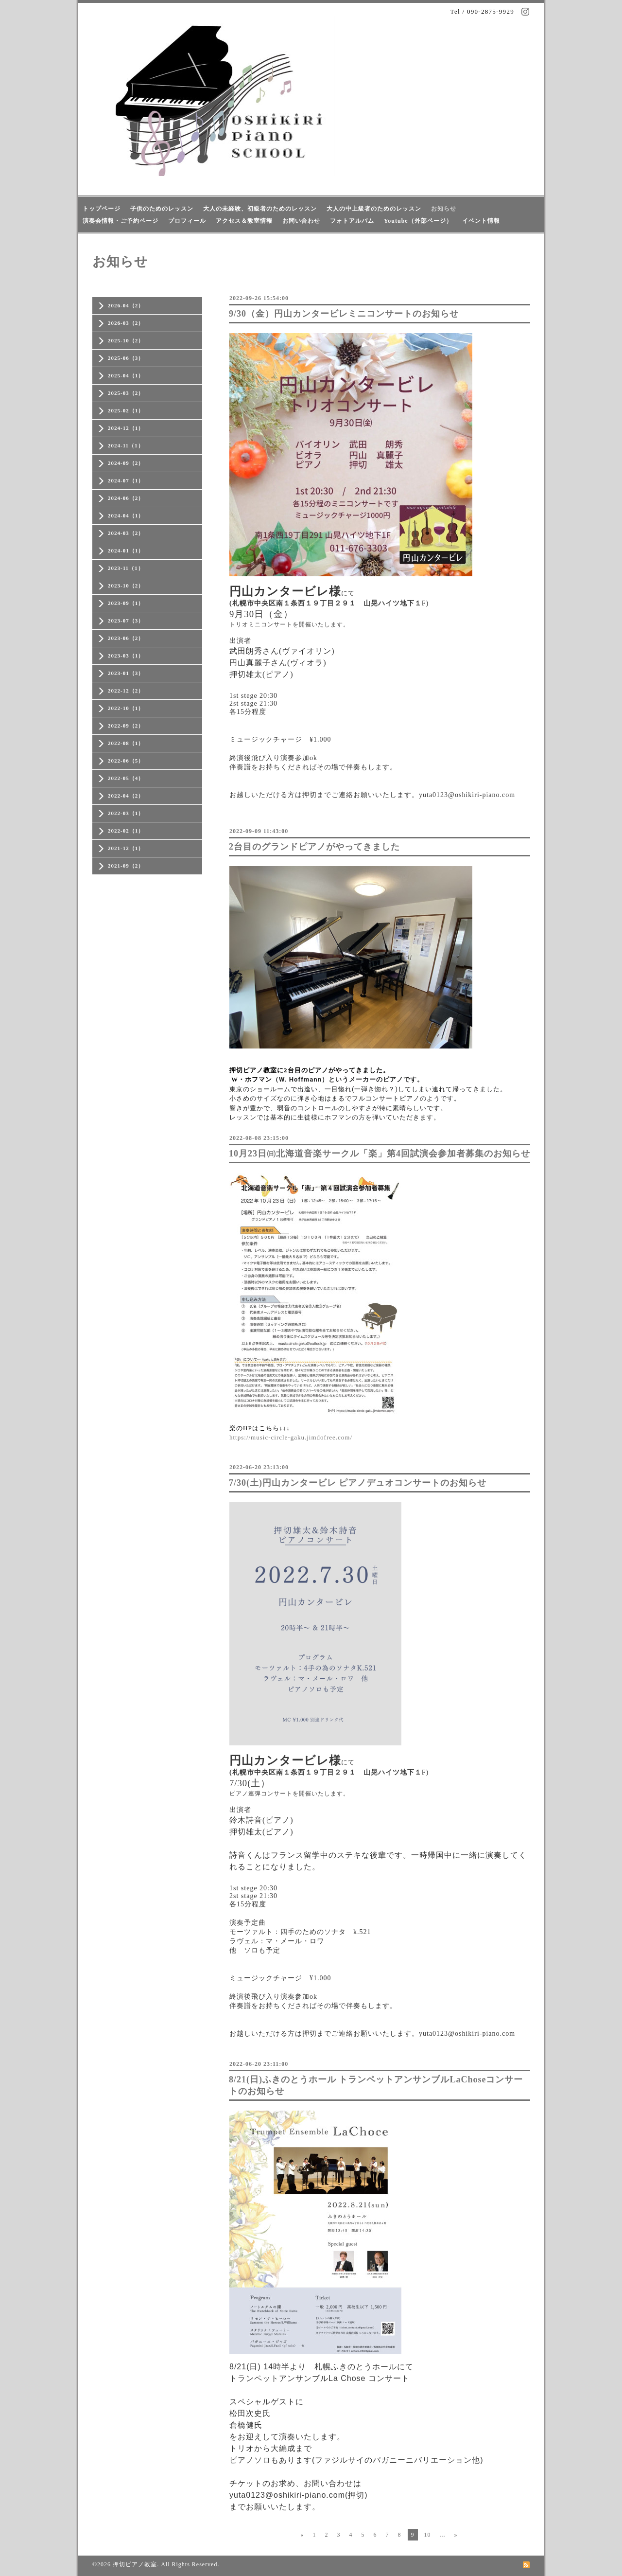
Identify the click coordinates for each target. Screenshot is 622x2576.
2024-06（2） (126, 498)
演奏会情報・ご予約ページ (120, 220)
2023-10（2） (126, 585)
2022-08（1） (126, 743)
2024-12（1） (126, 428)
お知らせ (443, 208)
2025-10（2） (126, 340)
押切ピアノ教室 (135, 2564)
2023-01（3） (126, 673)
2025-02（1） (126, 410)
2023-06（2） (126, 638)
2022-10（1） (126, 708)
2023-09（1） (126, 603)
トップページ (102, 208)
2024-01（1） (126, 550)
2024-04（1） (126, 515)
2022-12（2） (126, 690)
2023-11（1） (126, 568)
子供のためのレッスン (161, 208)
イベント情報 (481, 220)
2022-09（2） (126, 725)
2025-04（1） (126, 375)
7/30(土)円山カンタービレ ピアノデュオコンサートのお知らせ (358, 1483)
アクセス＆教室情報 (244, 220)
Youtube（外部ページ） (418, 220)
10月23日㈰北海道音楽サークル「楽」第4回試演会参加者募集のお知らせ (379, 1153)
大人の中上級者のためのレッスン (374, 208)
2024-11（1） (126, 445)
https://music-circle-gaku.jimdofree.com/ (290, 1437)
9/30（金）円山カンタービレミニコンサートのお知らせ (344, 314)
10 (427, 2534)
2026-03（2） (126, 323)
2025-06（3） (126, 358)
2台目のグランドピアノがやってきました (314, 847)
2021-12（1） (126, 848)
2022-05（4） (126, 778)
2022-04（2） (126, 796)
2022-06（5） (126, 761)
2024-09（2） (126, 463)
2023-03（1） (126, 655)
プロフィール (187, 220)
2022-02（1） (126, 831)
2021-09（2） (126, 866)
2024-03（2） (126, 533)
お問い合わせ (301, 220)
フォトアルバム (352, 220)
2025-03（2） (126, 393)
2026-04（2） (126, 305)
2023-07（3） (126, 620)
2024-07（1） (126, 480)
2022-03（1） (126, 813)
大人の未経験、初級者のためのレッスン (260, 208)
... (443, 2534)
